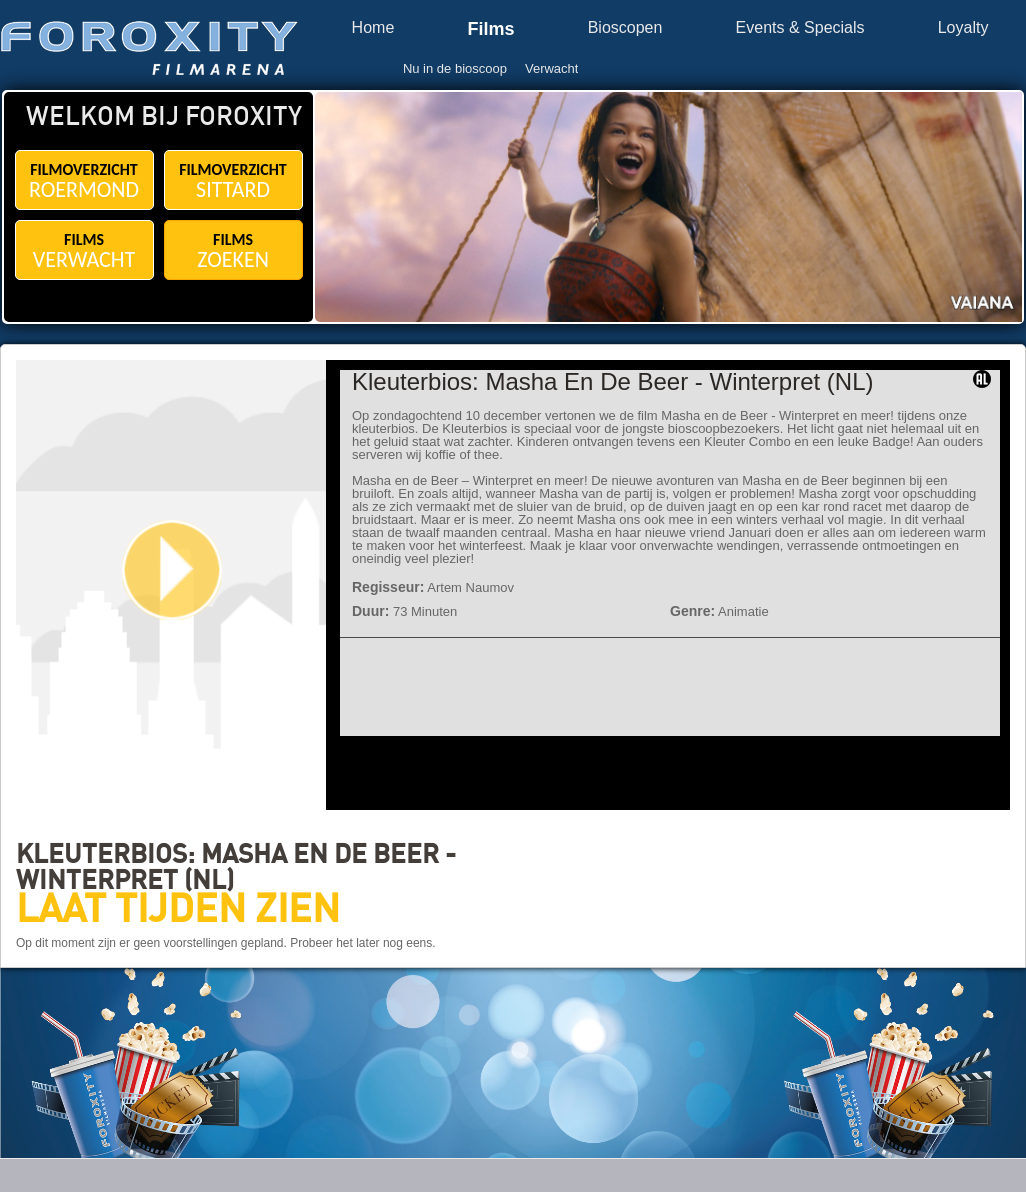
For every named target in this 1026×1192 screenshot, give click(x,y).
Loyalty (963, 28)
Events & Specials (800, 28)
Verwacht (551, 68)
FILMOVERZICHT (84, 181)
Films (490, 29)
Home (373, 28)
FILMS (84, 251)
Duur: (370, 611)
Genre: (692, 611)
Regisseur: (388, 587)
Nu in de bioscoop (455, 68)
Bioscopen (625, 28)
